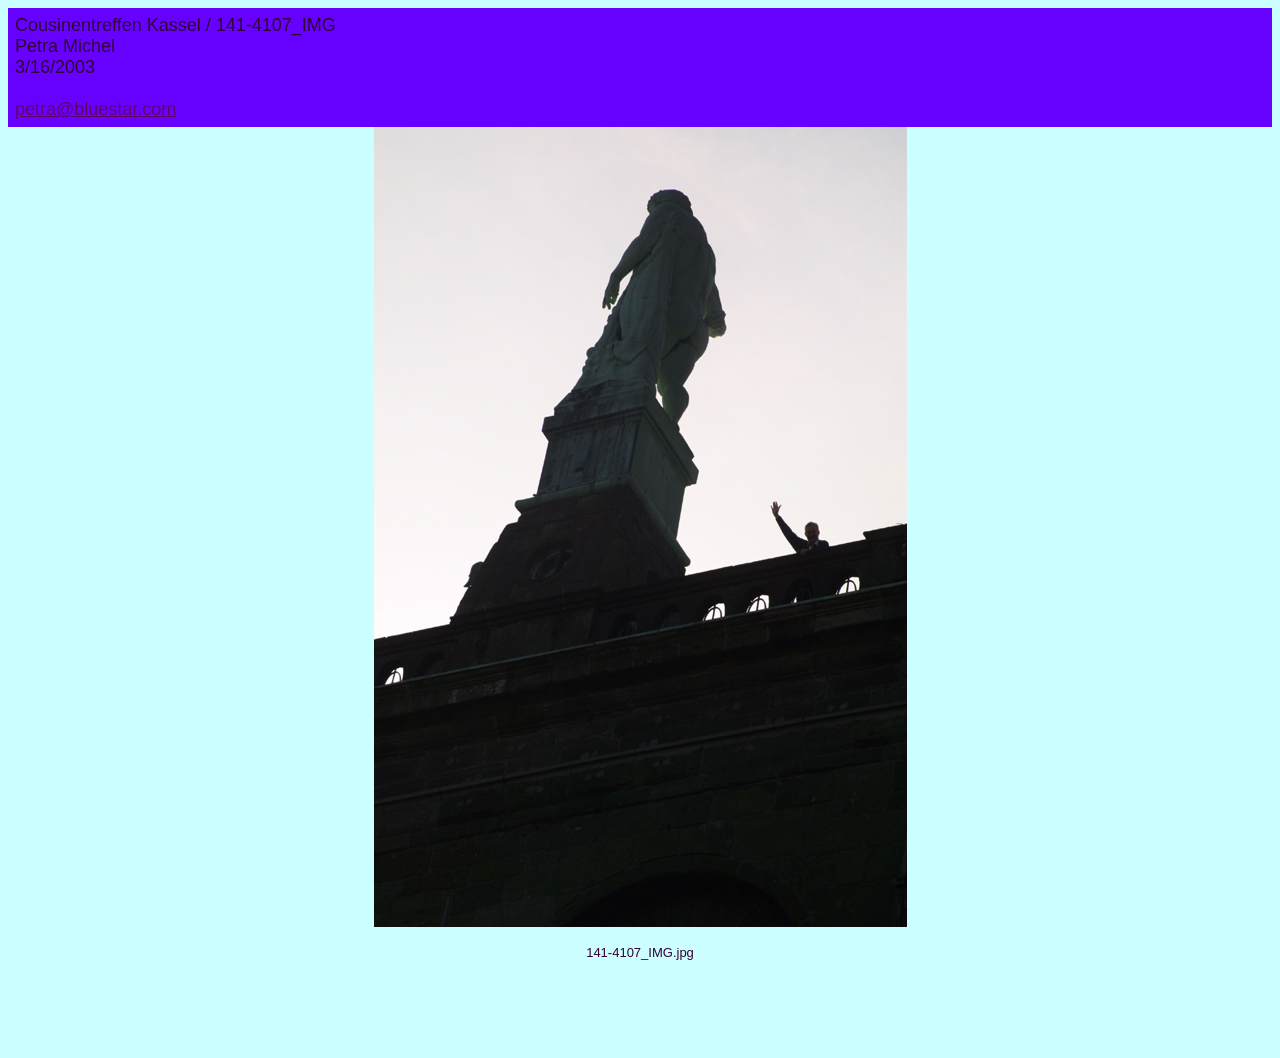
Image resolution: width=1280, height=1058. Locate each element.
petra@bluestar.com (95, 109)
